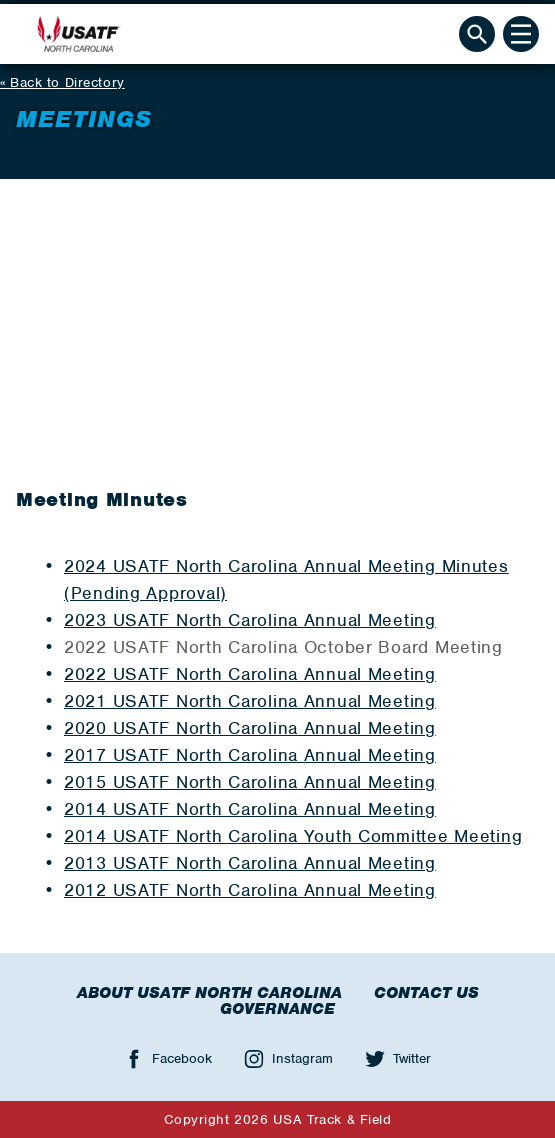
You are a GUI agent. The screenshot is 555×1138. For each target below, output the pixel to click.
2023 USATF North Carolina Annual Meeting (250, 620)
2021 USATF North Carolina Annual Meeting (250, 701)
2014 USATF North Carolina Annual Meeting (250, 809)
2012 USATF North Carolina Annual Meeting (250, 890)
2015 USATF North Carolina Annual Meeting (250, 782)
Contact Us (426, 993)
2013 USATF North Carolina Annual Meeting (250, 863)
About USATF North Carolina (209, 993)
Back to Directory (67, 82)
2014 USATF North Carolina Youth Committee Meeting (293, 836)
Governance (277, 1009)
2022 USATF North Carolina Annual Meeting (250, 674)
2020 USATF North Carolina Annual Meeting (250, 728)
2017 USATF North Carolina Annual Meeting (250, 755)
